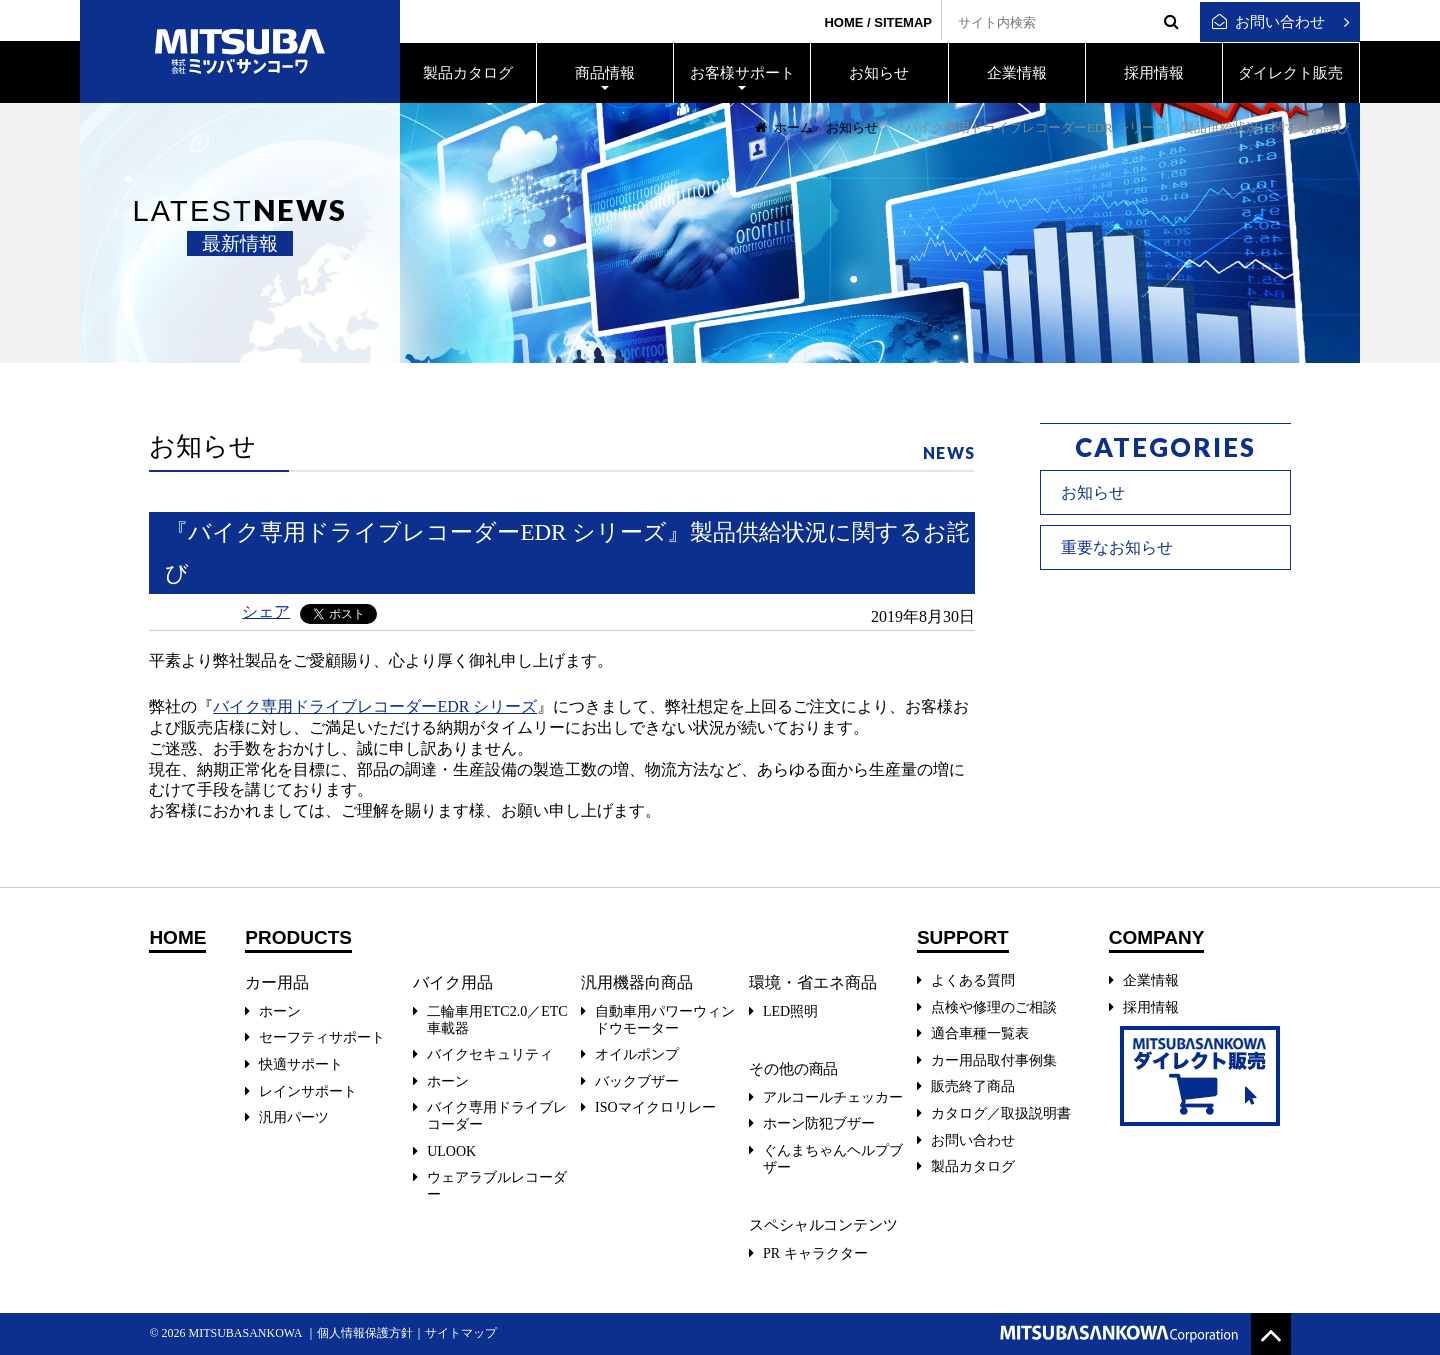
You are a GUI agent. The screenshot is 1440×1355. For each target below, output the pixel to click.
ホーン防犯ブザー (819, 1123)
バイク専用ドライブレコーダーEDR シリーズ (375, 706)
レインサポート (308, 1091)
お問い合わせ (1268, 22)
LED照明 (790, 1011)
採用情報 (1151, 1007)
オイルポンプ (637, 1054)
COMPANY (1157, 938)
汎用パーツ (294, 1117)
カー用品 (277, 982)
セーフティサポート (322, 1037)
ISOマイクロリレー (655, 1107)
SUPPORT (963, 938)
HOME (843, 22)
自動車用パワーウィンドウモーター (665, 1020)
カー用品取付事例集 (994, 1060)
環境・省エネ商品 (813, 982)
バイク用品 (453, 982)
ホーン (280, 1011)
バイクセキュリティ (490, 1054)
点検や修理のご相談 (994, 1007)
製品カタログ (973, 1166)
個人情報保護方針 (365, 1333)
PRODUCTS (298, 938)
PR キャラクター (815, 1253)
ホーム (784, 127)
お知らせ (852, 127)
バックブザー (637, 1081)
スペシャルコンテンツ (823, 1225)
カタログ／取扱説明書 (1001, 1113)
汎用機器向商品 (637, 982)
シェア (266, 611)
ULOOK (451, 1151)
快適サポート (301, 1064)
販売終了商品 (973, 1086)
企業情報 (1151, 980)
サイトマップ (461, 1333)
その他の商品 (793, 1069)
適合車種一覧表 (980, 1033)
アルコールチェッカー (833, 1097)
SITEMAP (903, 22)
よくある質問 (973, 980)
